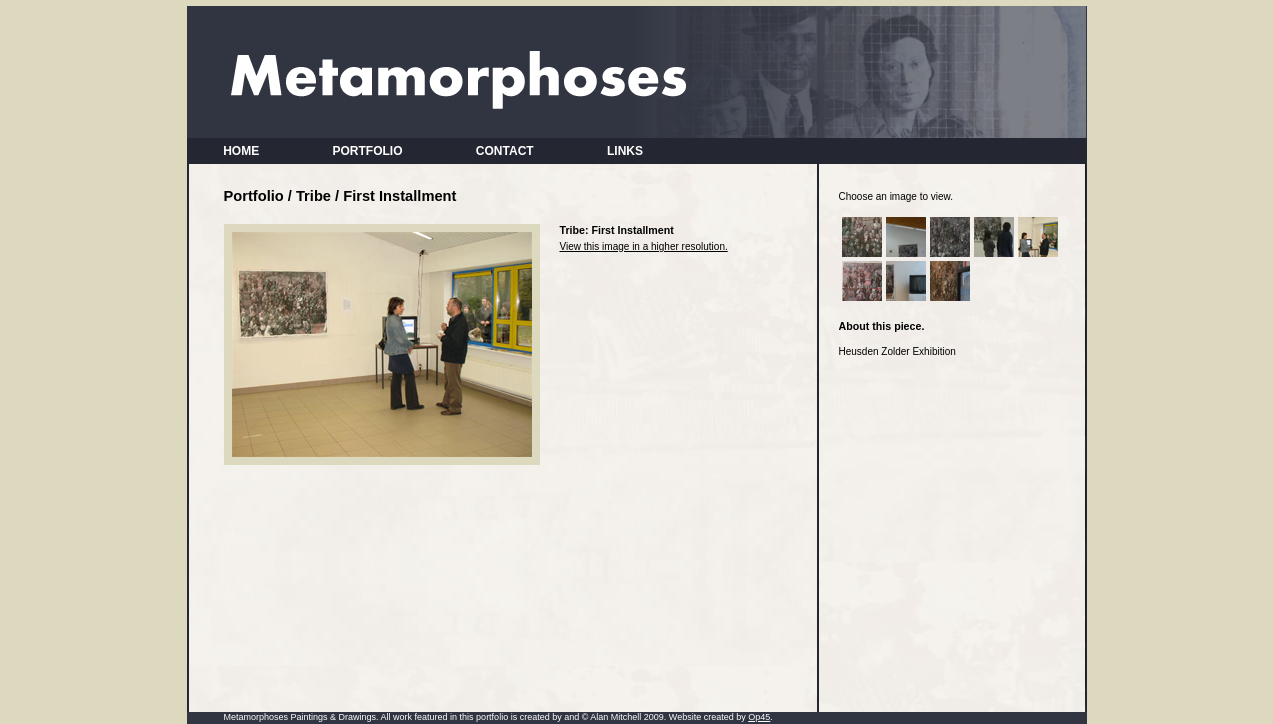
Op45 (759, 717)
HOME (241, 151)
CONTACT (504, 151)
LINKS (624, 151)
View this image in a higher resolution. (644, 246)
